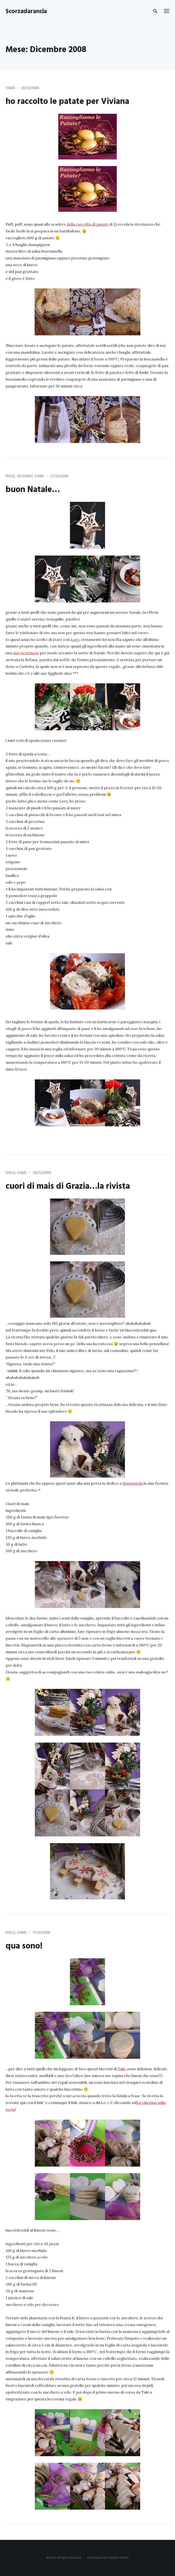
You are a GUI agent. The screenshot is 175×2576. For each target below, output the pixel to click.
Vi (115, 224)
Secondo (25, 476)
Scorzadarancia (26, 11)
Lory (75, 639)
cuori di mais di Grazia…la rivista (68, 1186)
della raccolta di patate (87, 224)
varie (10, 88)
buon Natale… (33, 490)
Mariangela (132, 1483)
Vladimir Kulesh (118, 2558)
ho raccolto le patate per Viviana (67, 102)
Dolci (10, 1173)
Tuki (121, 2068)
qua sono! (24, 1946)
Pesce (10, 476)
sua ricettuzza (26, 653)
